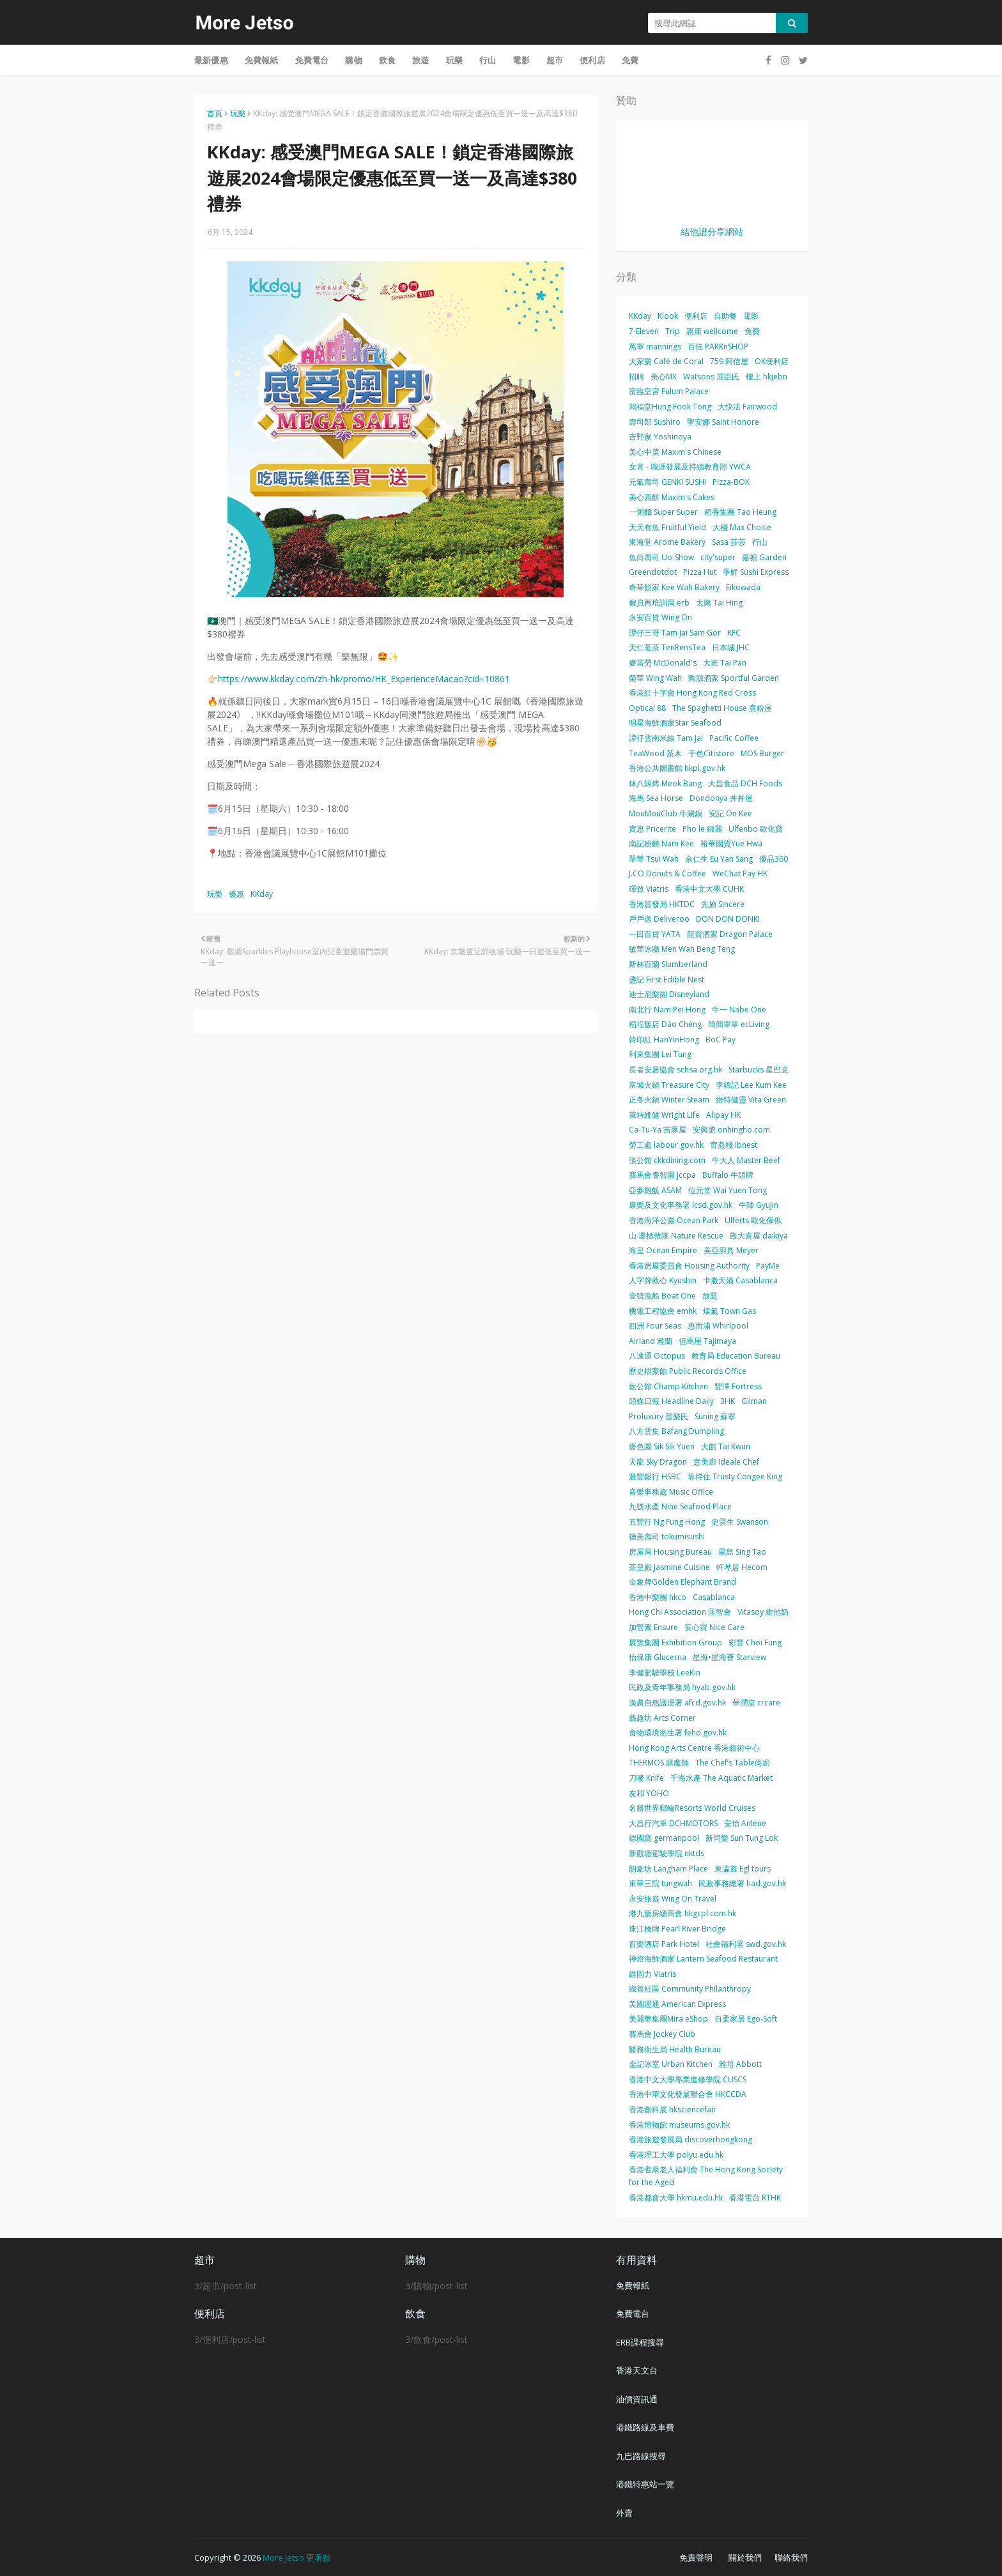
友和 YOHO (649, 1793)
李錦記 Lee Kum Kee (751, 1084)
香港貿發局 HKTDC (662, 904)
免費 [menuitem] (630, 60)
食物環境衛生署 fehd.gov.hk (678, 1732)
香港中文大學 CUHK (709, 888)
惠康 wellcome (712, 331)
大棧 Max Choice (742, 527)
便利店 (695, 315)
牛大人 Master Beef (746, 1160)
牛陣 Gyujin (758, 1205)
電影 (751, 315)
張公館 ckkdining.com (667, 1160)
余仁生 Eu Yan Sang (719, 858)
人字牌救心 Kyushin (663, 1280)
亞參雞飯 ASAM (655, 1190)
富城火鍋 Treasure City (669, 1084)
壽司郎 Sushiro (655, 421)
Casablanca (714, 1597)
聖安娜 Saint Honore (723, 421)
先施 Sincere (722, 904)
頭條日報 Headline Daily (671, 1401)
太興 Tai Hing (719, 602)
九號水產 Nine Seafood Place (680, 1506)
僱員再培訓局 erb (659, 602)
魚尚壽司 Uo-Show (661, 557)
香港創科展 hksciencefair (672, 2109)
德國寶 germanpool (664, 1838)
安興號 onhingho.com (731, 1129)
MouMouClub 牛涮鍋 (665, 813)
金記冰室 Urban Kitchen (671, 2064)
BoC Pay (720, 1039)
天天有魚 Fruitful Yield (667, 527)
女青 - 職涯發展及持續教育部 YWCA (690, 466)
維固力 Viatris (652, 1974)
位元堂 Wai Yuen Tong (727, 1190)
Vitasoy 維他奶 (763, 1611)
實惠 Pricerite (652, 828)
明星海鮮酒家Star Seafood (675, 722)
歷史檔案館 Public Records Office (687, 1371)
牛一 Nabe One (739, 1009)
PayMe (768, 1265)
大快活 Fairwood (747, 406)
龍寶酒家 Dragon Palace (730, 934)
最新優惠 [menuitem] (211, 60)
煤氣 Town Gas (729, 1311)
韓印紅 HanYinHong (664, 1039)
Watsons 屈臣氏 (711, 376)
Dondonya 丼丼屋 (721, 798)
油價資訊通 (637, 2399)
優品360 (773, 858)
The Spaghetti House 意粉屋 (722, 708)
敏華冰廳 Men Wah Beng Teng (682, 948)
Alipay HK (723, 1114)
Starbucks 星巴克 (758, 1069)
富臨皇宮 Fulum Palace (669, 391)
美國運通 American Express (677, 2004)
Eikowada (743, 587)
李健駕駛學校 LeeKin (664, 1672)
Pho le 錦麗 (702, 828)
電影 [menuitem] (521, 60)
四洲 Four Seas (655, 1325)
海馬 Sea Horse (656, 798)
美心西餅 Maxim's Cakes (671, 497)
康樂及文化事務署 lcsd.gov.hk (680, 1205)
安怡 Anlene (745, 1823)
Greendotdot (653, 572)
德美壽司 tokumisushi (667, 1536)
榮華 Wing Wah (655, 678)
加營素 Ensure (653, 1627)
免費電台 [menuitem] (312, 60)
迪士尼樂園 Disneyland (669, 994)
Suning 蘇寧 (715, 1416)
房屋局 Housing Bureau (670, 1551)
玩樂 (237, 113)
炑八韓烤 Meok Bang (665, 783)
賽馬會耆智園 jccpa (662, 1175)
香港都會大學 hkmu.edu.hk (676, 2197)
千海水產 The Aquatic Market (721, 1777)
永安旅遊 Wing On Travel (672, 1898)
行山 (759, 542)
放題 (710, 1295)
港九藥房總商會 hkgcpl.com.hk (682, 1913)
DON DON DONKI (728, 918)
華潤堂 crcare (756, 1702)
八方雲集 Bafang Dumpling (676, 1431)
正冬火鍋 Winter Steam (669, 1099)
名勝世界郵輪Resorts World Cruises (692, 1807)
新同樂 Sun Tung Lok (741, 1838)
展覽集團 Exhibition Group (675, 1642)
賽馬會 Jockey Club (662, 2034)
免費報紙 (632, 2285)
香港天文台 (637, 2370)
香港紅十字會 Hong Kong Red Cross (692, 692)
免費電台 (632, 2313)
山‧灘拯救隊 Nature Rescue (676, 1235)
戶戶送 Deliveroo (659, 918)
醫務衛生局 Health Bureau (675, 2049)
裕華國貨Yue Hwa (731, 843)
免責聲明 (696, 2557)
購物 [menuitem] (353, 60)
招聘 (636, 376)
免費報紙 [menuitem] (262, 60)
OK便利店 (772, 361)
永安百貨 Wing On (660, 617)
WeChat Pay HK (740, 873)
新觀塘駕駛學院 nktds (666, 1853)
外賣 (624, 2513)
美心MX (664, 376)
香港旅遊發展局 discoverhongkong (690, 2139)
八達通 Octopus (657, 1355)
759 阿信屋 (729, 361)
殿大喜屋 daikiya (759, 1235)
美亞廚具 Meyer (731, 1250)
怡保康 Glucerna (657, 1657)
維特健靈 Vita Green (751, 1099)
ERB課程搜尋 (640, 2342)
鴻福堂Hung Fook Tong (670, 406)
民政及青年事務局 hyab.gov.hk (682, 1687)
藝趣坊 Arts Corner (662, 1717)
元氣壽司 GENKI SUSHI (667, 481)
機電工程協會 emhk (663, 1311)
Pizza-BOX (731, 481)
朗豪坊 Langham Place (668, 1868)
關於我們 (745, 2557)
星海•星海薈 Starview (729, 1657)
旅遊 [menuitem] (420, 60)
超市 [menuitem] (554, 60)
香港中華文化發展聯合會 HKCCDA (687, 2094)
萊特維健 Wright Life (664, 1114)
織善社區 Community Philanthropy (690, 1988)
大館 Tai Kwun (725, 1446)
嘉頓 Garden (764, 557)
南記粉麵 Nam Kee (661, 843)
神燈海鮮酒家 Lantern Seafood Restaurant (703, 1958)
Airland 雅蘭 (650, 1341)
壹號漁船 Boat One (662, 1295)
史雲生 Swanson (739, 1521)
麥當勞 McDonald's (663, 662)
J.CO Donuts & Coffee (667, 873)
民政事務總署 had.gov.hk (742, 1883)
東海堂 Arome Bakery (667, 542)
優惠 (236, 893)
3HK (727, 1401)
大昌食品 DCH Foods (745, 783)
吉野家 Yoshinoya (660, 436)
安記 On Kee (730, 813)
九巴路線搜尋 (641, 2456)
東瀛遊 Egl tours (742, 1868)
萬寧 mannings (655, 346)
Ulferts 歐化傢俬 (753, 1220)
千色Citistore (711, 753)
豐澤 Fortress (738, 1386)
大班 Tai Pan (724, 662)
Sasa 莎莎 (729, 542)
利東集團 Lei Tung (660, 1054)
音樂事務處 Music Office (671, 1491)
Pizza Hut (699, 572)
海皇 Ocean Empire (663, 1250)
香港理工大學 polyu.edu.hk (676, 2154)
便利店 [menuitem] (592, 60)
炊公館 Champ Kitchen (668, 1386)
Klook (668, 315)
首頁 (214, 113)
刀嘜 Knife (646, 1777)
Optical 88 (647, 708)
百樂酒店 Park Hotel (664, 1944)
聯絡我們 (791, 2557)
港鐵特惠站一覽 (645, 2484)
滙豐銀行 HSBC (655, 1476)
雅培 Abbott (740, 2064)
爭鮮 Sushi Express (756, 572)
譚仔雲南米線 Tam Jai (666, 738)
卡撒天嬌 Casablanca (740, 1280)
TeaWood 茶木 (655, 753)
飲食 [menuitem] (387, 60)
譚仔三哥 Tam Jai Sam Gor (675, 632)
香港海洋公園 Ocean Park (673, 1220)
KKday (261, 893)
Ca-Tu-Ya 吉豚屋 (657, 1129)
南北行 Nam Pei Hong (667, 1009)
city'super (718, 557)
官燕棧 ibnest (733, 1144)
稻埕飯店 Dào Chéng (665, 1024)
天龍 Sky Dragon (658, 1461)
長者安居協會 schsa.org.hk (675, 1069)
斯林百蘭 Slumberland (668, 964)
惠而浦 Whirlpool (718, 1325)
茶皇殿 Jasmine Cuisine (669, 1567)
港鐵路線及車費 (645, 2427)
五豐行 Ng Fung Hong (667, 1521)
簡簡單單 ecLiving (738, 1024)
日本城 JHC (731, 647)
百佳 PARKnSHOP (718, 346)
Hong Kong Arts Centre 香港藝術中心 (694, 1747)
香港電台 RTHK (755, 2197)
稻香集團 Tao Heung (740, 512)
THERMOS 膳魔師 (659, 1762)
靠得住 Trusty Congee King (735, 1476)
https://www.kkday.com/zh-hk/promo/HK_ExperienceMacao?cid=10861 (364, 679)
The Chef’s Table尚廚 (732, 1762)
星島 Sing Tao (742, 1551)
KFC (734, 632)
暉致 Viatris (648, 888)
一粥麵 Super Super (663, 512)
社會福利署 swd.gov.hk (745, 1944)
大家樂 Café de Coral (666, 361)
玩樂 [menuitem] (454, 60)
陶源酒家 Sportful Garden (733, 678)
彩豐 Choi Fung (755, 1642)
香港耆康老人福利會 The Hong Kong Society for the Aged (706, 2176)
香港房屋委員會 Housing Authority (689, 1265)
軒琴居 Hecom (741, 1567)
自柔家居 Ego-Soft (745, 2018)
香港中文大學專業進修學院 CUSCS (687, 2079)
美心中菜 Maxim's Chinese (675, 451)
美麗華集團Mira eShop (668, 2018)
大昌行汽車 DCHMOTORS (673, 1823)
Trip (672, 331)
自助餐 (725, 315)
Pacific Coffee (734, 738)
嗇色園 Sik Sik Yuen (662, 1446)
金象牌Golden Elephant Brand (682, 1581)
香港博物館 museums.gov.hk (679, 2124)
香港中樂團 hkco (657, 1597)
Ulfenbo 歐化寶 (755, 828)
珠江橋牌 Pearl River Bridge (677, 1928)
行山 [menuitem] (487, 60)
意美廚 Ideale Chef (726, 1461)
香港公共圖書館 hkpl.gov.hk (677, 768)
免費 (752, 331)
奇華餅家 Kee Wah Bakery (674, 587)
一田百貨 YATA (655, 934)
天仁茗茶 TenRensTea (667, 647)
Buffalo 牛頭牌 (727, 1175)
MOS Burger (762, 753)
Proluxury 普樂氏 (658, 1416)
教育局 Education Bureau (735, 1355)
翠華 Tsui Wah (654, 858)
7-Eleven (644, 331)
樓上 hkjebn (766, 376)
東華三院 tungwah (660, 1883)
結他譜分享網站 (712, 231)
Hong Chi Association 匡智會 (680, 1611)
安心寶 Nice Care (714, 1627)
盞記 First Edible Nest (666, 979)
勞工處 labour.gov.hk (666, 1144)
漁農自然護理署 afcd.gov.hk (677, 1702)
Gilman (754, 1401)
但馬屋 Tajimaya (707, 1341)
